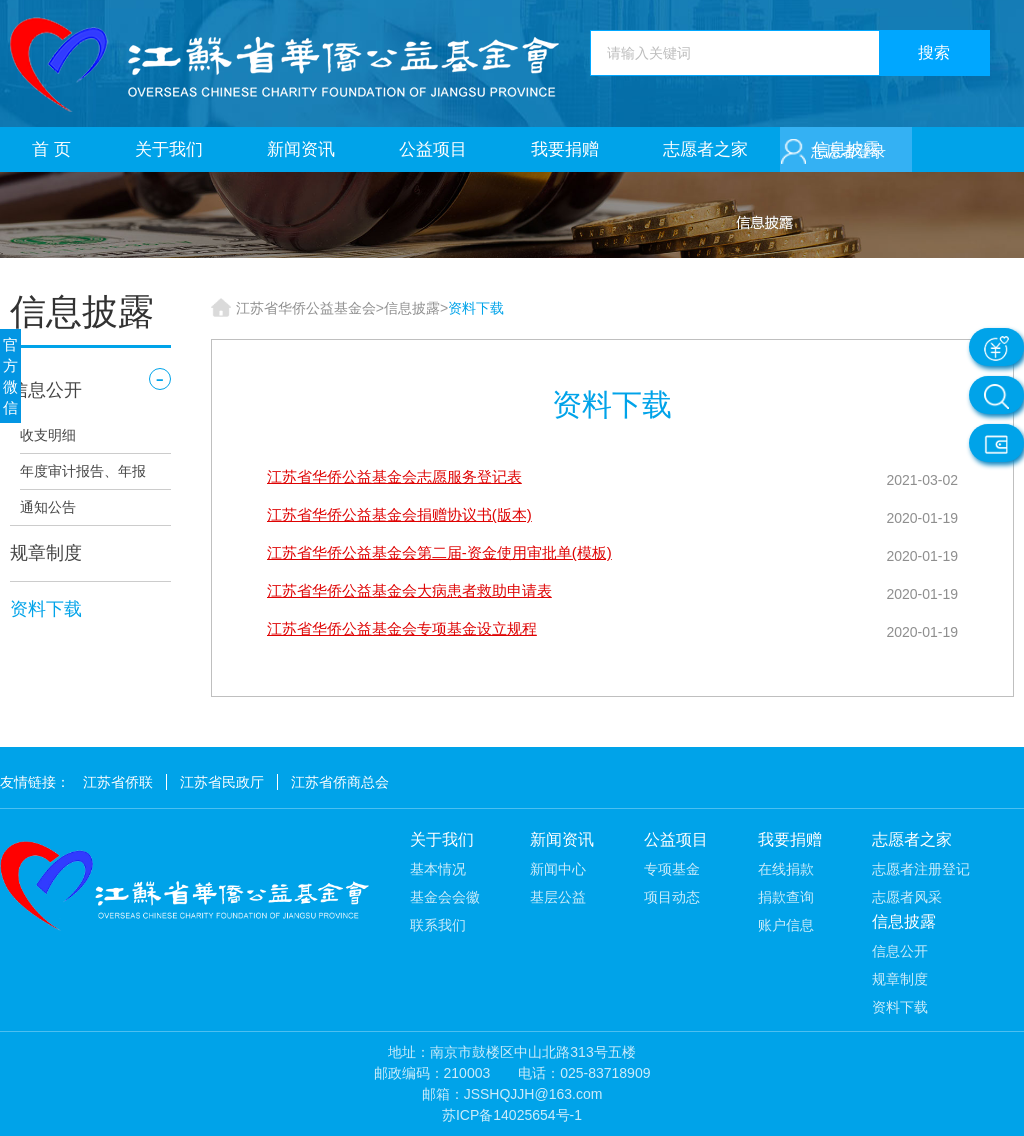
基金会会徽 (445, 897)
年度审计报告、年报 (83, 471)
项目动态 (672, 897)
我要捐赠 (565, 149)
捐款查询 (786, 897)
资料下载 (46, 609)
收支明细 (48, 435)
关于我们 (169, 149)
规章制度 (46, 553)
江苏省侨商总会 (340, 782)
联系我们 (438, 925)
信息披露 (412, 308)
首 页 (51, 149)
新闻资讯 (301, 149)
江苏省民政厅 (222, 782)
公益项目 (433, 149)
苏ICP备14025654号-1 (512, 1115)
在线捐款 (786, 869)
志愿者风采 (907, 897)
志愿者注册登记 (921, 869)
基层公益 (558, 897)
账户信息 (786, 925)
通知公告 (48, 507)
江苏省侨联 (118, 782)
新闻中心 (558, 869)
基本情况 (438, 869)
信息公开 (46, 390)
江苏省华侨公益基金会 (306, 308)
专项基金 (672, 869)
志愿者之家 (705, 149)
